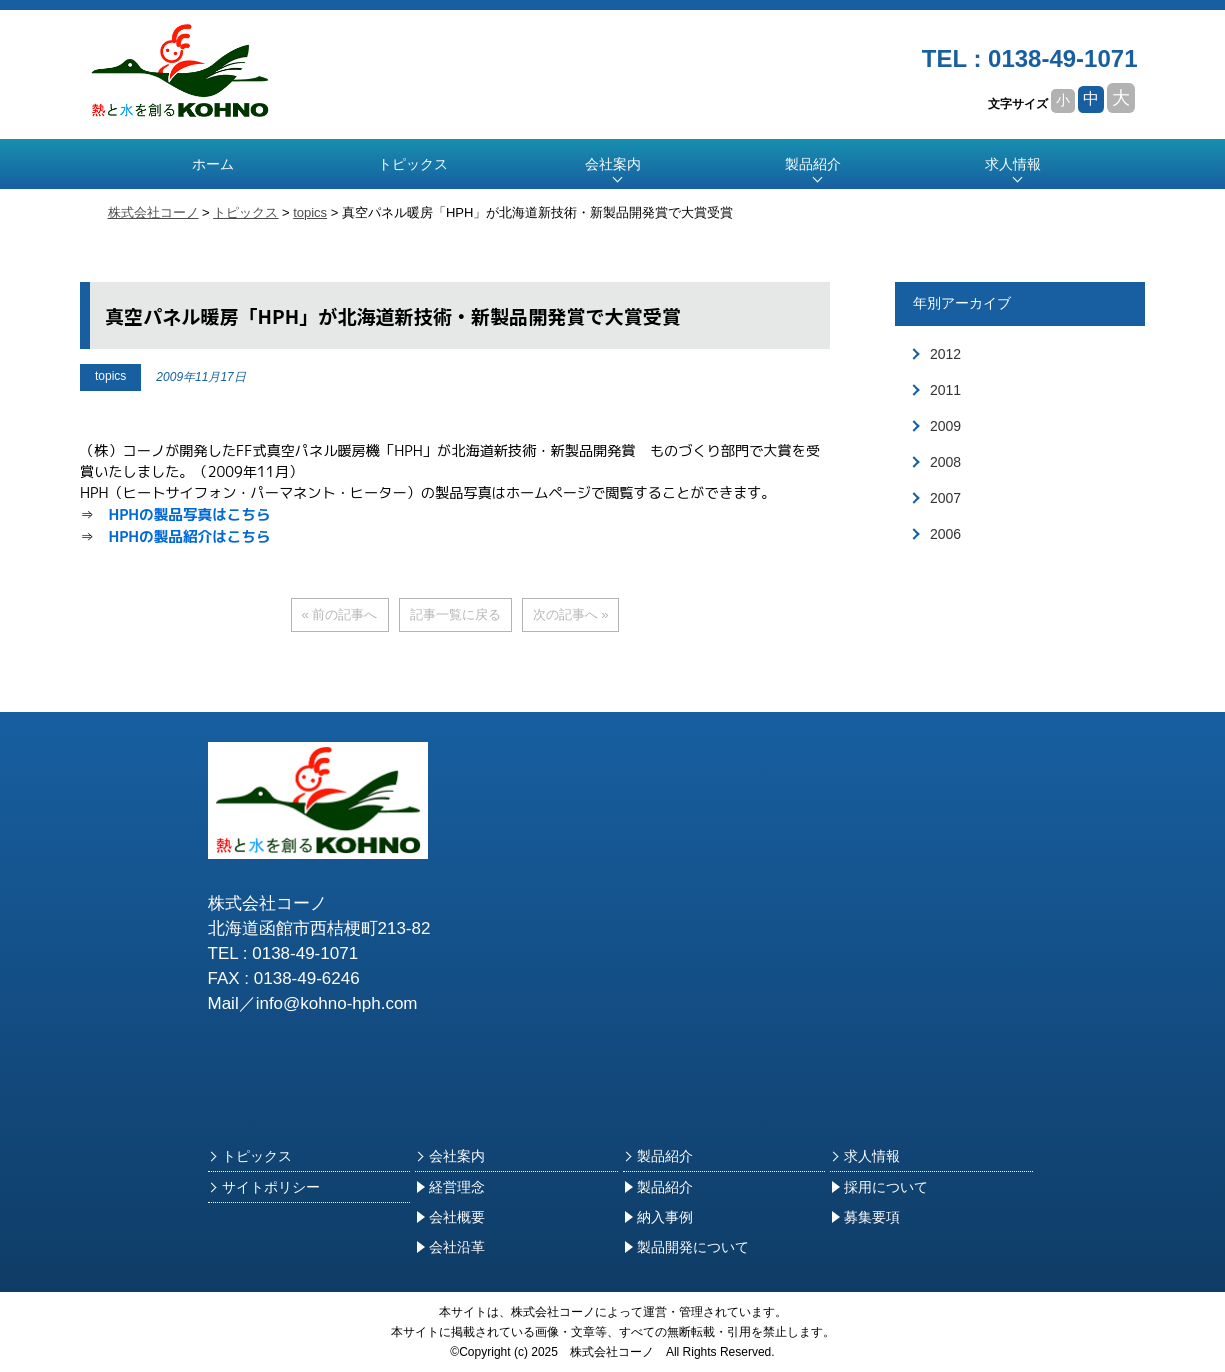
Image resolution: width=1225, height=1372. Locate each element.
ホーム (213, 164)
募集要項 (865, 1217)
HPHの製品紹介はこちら (189, 536)
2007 (945, 498)
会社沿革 (450, 1247)
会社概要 (450, 1217)
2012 (945, 354)
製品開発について (686, 1247)
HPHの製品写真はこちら (189, 514)
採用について (879, 1187)
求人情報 (1013, 164)
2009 (945, 426)
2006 (945, 534)
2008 (945, 462)
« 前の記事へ (340, 614)
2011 (945, 390)
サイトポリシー (264, 1187)
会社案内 (450, 1156)
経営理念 (450, 1187)
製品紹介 (658, 1156)
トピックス (413, 164)
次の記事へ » (571, 614)
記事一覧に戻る (455, 614)
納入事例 (658, 1217)
